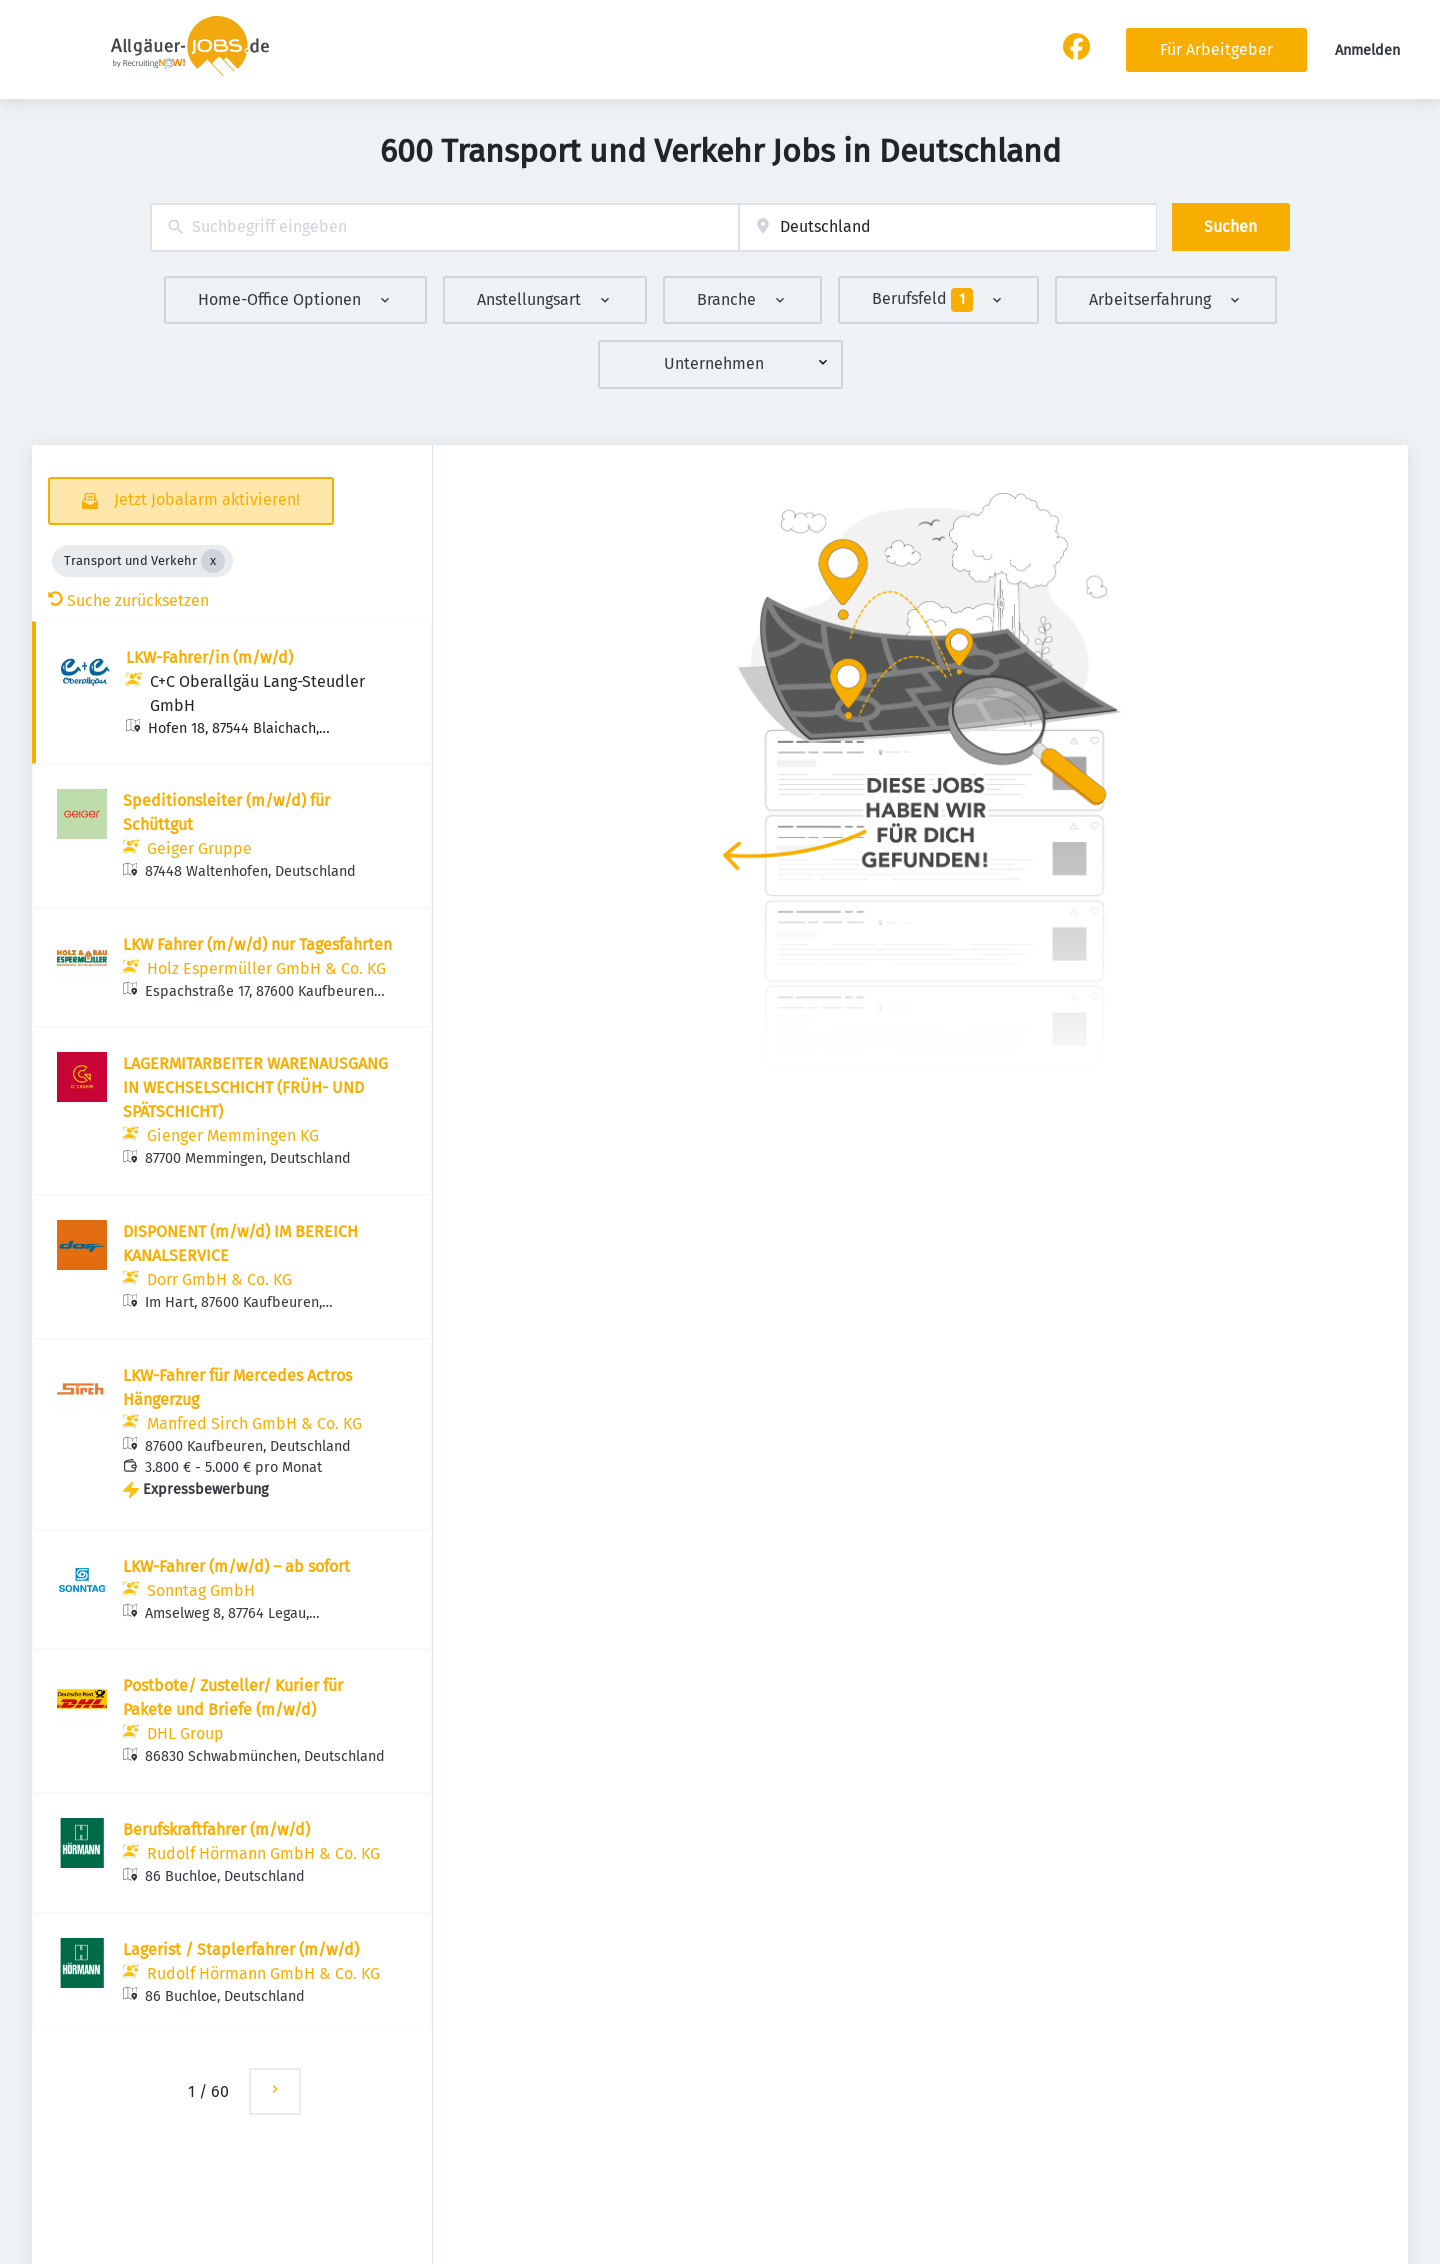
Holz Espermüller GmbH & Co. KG (266, 968)
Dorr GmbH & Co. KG (219, 1279)
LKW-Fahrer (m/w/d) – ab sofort (236, 1566)
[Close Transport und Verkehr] (213, 561)
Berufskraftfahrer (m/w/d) (216, 1829)
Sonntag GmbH (201, 1590)
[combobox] (444, 227)
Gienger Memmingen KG (233, 1135)
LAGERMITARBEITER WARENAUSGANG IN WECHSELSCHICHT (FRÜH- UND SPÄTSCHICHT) (255, 1087)
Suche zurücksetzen (128, 600)
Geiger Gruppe (199, 848)
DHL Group (185, 1733)
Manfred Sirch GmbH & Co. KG (254, 1423)
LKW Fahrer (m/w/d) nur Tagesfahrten (257, 944)
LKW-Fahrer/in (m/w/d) (209, 657)
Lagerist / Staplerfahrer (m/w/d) (241, 1949)
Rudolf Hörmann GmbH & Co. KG (263, 1853)
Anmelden (1367, 50)
